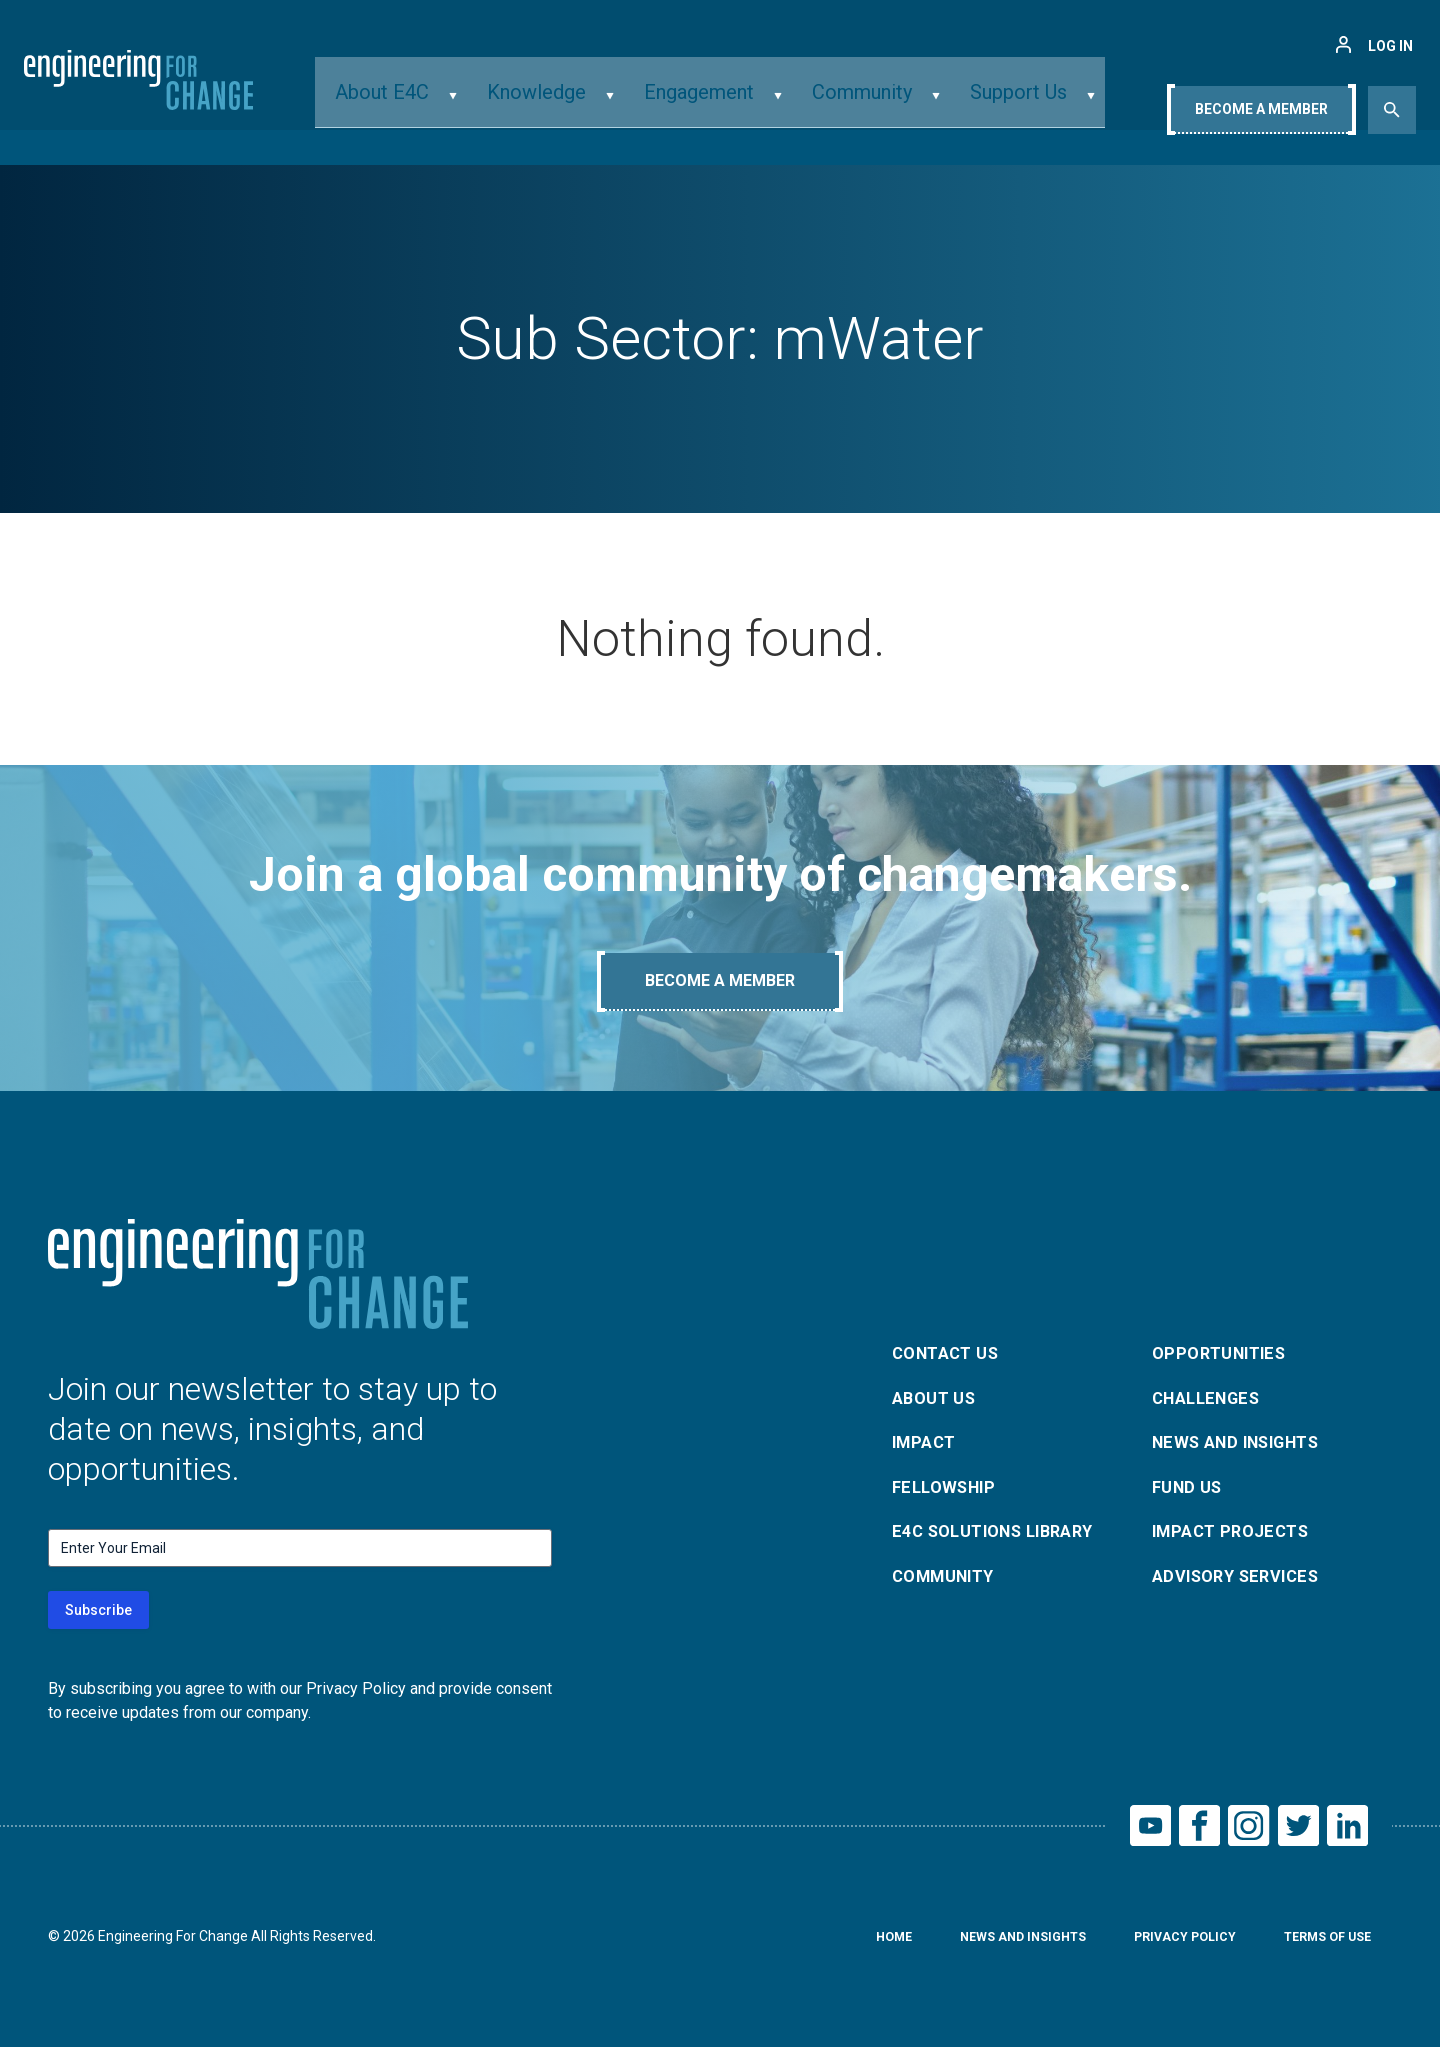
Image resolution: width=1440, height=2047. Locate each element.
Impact (927, 1441)
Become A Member (1261, 107)
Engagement (703, 103)
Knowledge (563, 103)
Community (845, 103)
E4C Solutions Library (1003, 1537)
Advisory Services (1243, 1585)
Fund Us (1190, 1489)
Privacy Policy (1167, 1945)
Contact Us (951, 1345)
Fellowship (948, 1489)
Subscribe (98, 1610)
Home (855, 1945)
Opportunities (1224, 1345)
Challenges (1212, 1393)
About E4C (432, 103)
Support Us (981, 103)
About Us (938, 1393)
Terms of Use (1321, 1945)
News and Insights (1245, 1441)
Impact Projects (1237, 1537)
